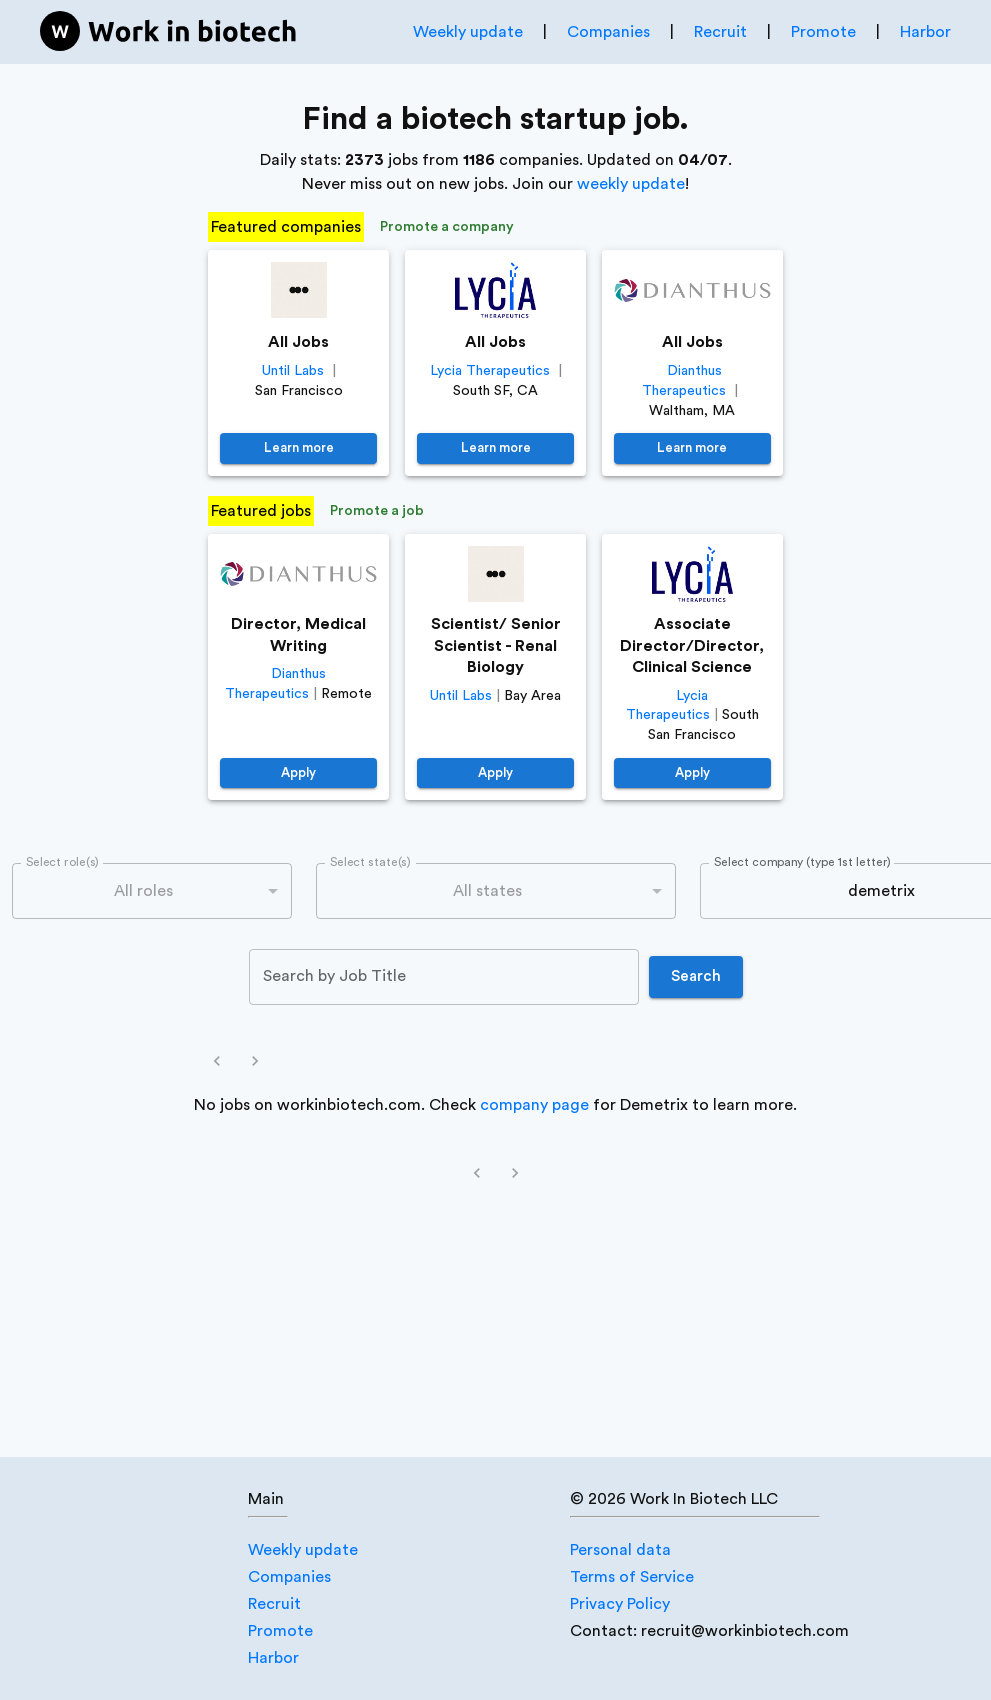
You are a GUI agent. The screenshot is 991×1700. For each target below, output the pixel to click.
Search (696, 977)
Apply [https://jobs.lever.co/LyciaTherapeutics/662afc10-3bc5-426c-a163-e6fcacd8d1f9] (692, 773)
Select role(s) (62, 863)
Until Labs (293, 371)
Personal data (620, 1550)
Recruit (720, 32)
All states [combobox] (487, 891)
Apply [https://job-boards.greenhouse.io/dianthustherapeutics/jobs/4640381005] (298, 773)
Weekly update (468, 32)
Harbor (925, 32)
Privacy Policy (620, 1604)
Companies (608, 32)
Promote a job (377, 511)
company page (534, 1105)
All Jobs (298, 342)
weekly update (631, 184)
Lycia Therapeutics (490, 371)
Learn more (298, 448)
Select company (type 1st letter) (802, 863)
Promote (823, 32)
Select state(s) (370, 863)
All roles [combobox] (143, 891)
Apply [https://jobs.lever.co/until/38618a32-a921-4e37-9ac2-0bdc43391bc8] (495, 773)
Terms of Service (632, 1577)
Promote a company (447, 227)
